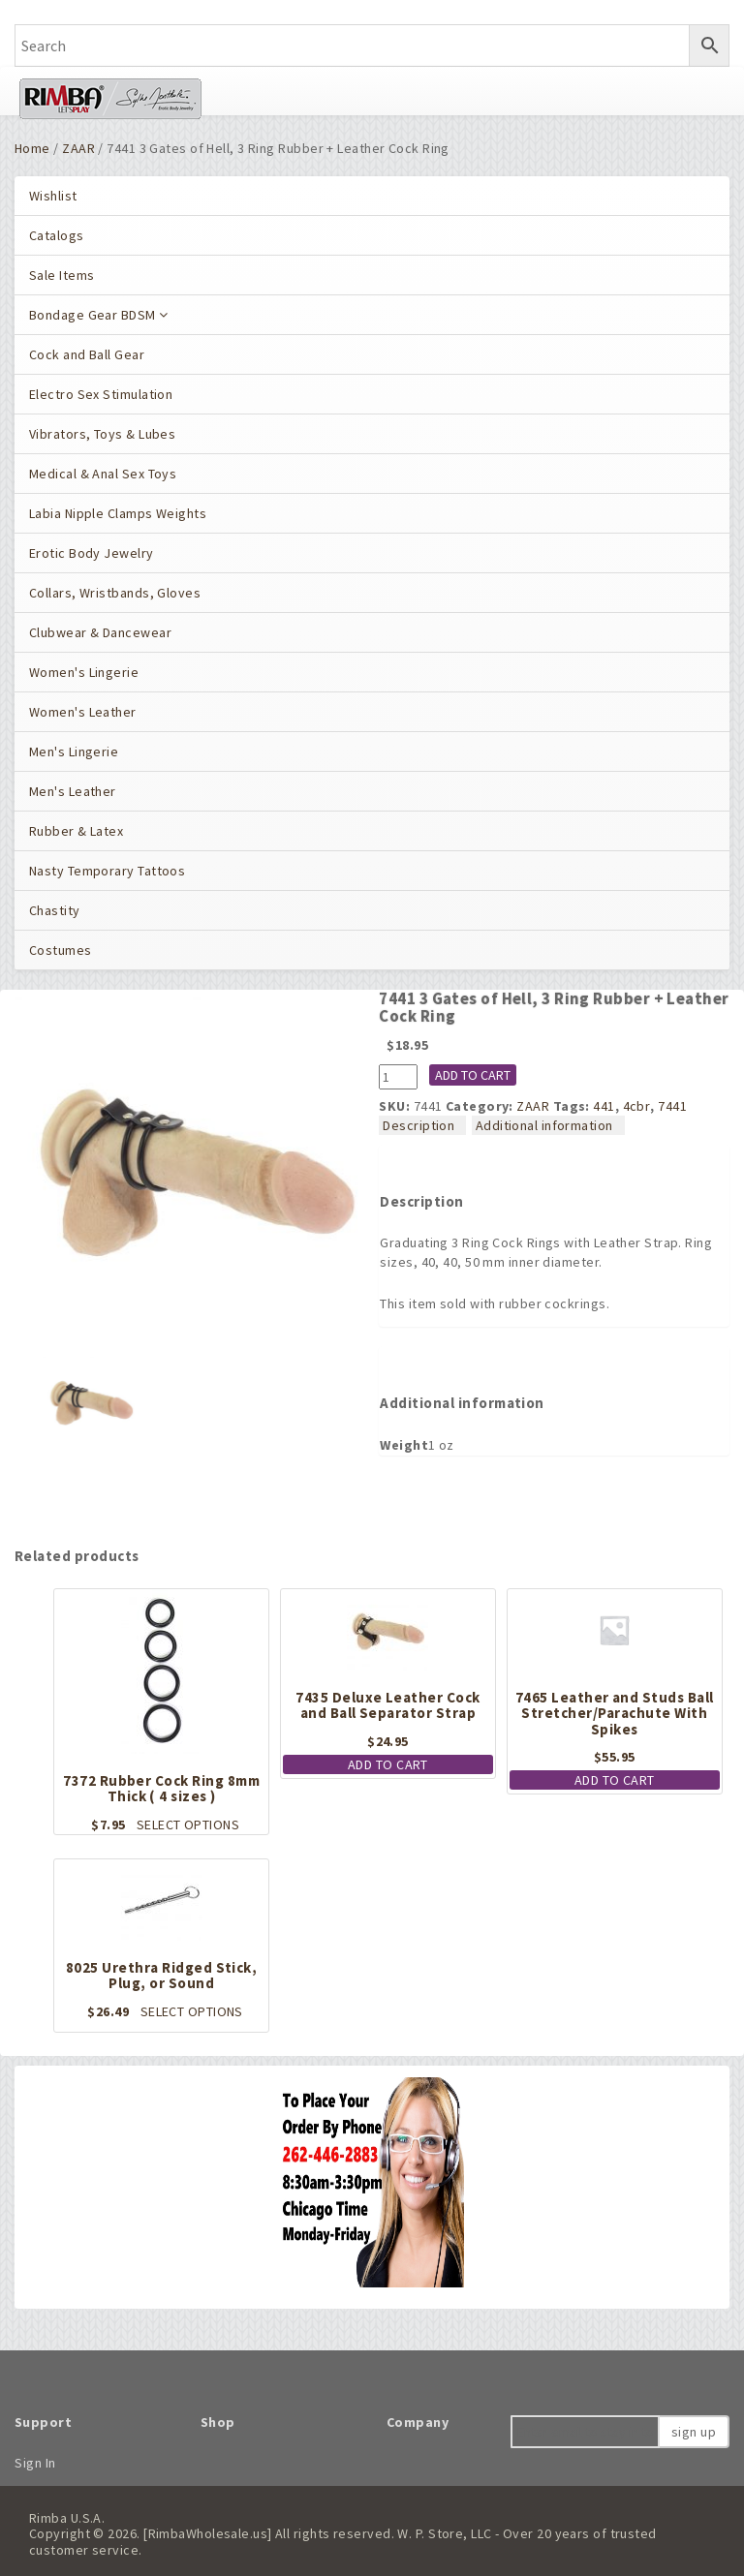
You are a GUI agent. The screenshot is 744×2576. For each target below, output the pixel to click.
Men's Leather (72, 791)
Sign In (35, 2462)
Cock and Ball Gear (86, 354)
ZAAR (78, 148)
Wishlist (53, 195)
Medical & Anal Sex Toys (102, 473)
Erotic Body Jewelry (91, 553)
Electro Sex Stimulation (100, 394)
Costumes (60, 950)
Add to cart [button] (388, 1764)
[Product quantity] (398, 1076)
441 (603, 1106)
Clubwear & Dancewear (100, 632)
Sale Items (61, 275)
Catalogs (56, 235)
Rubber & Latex (76, 831)
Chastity (54, 910)
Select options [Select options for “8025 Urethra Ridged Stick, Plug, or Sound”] (191, 2011)
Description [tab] (418, 1125)
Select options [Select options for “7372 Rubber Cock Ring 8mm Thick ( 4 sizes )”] (188, 1824)
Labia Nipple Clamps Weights (117, 513)
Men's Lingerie (73, 751)
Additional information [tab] (544, 1125)
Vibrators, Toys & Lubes (102, 434)
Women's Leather (83, 712)
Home (32, 148)
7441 (672, 1106)
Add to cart (473, 1075)
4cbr (637, 1106)
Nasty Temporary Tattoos (107, 870)
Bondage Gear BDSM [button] (99, 314)
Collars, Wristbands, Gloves (115, 592)
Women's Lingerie (84, 672)
